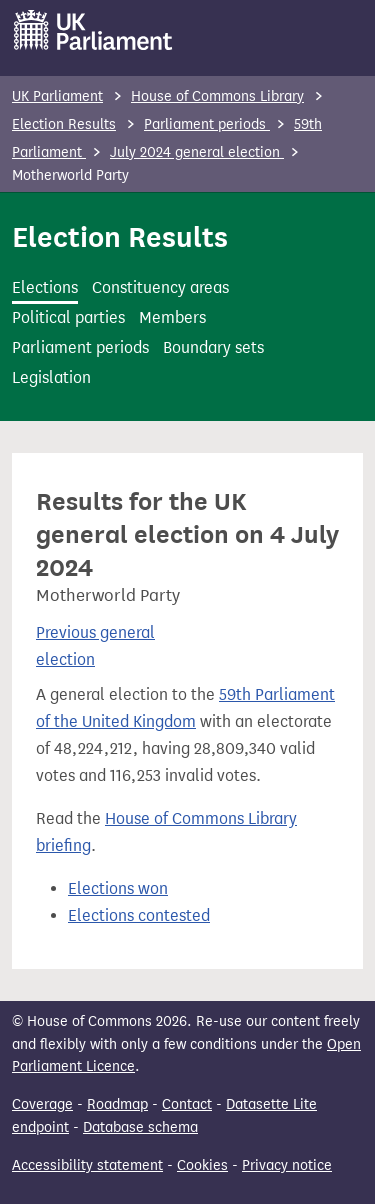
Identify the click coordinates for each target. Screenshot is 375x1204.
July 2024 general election (197, 152)
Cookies (202, 1165)
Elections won (118, 888)
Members (172, 317)
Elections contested (139, 915)
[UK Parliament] (93, 30)
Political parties (68, 317)
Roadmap (117, 1104)
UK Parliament (57, 96)
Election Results (64, 124)
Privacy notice (287, 1165)
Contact (187, 1104)
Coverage (42, 1104)
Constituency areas (160, 287)
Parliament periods (207, 124)
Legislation (51, 377)
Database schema (140, 1127)
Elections (45, 287)
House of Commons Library (217, 96)
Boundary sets (213, 347)
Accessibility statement (87, 1165)
